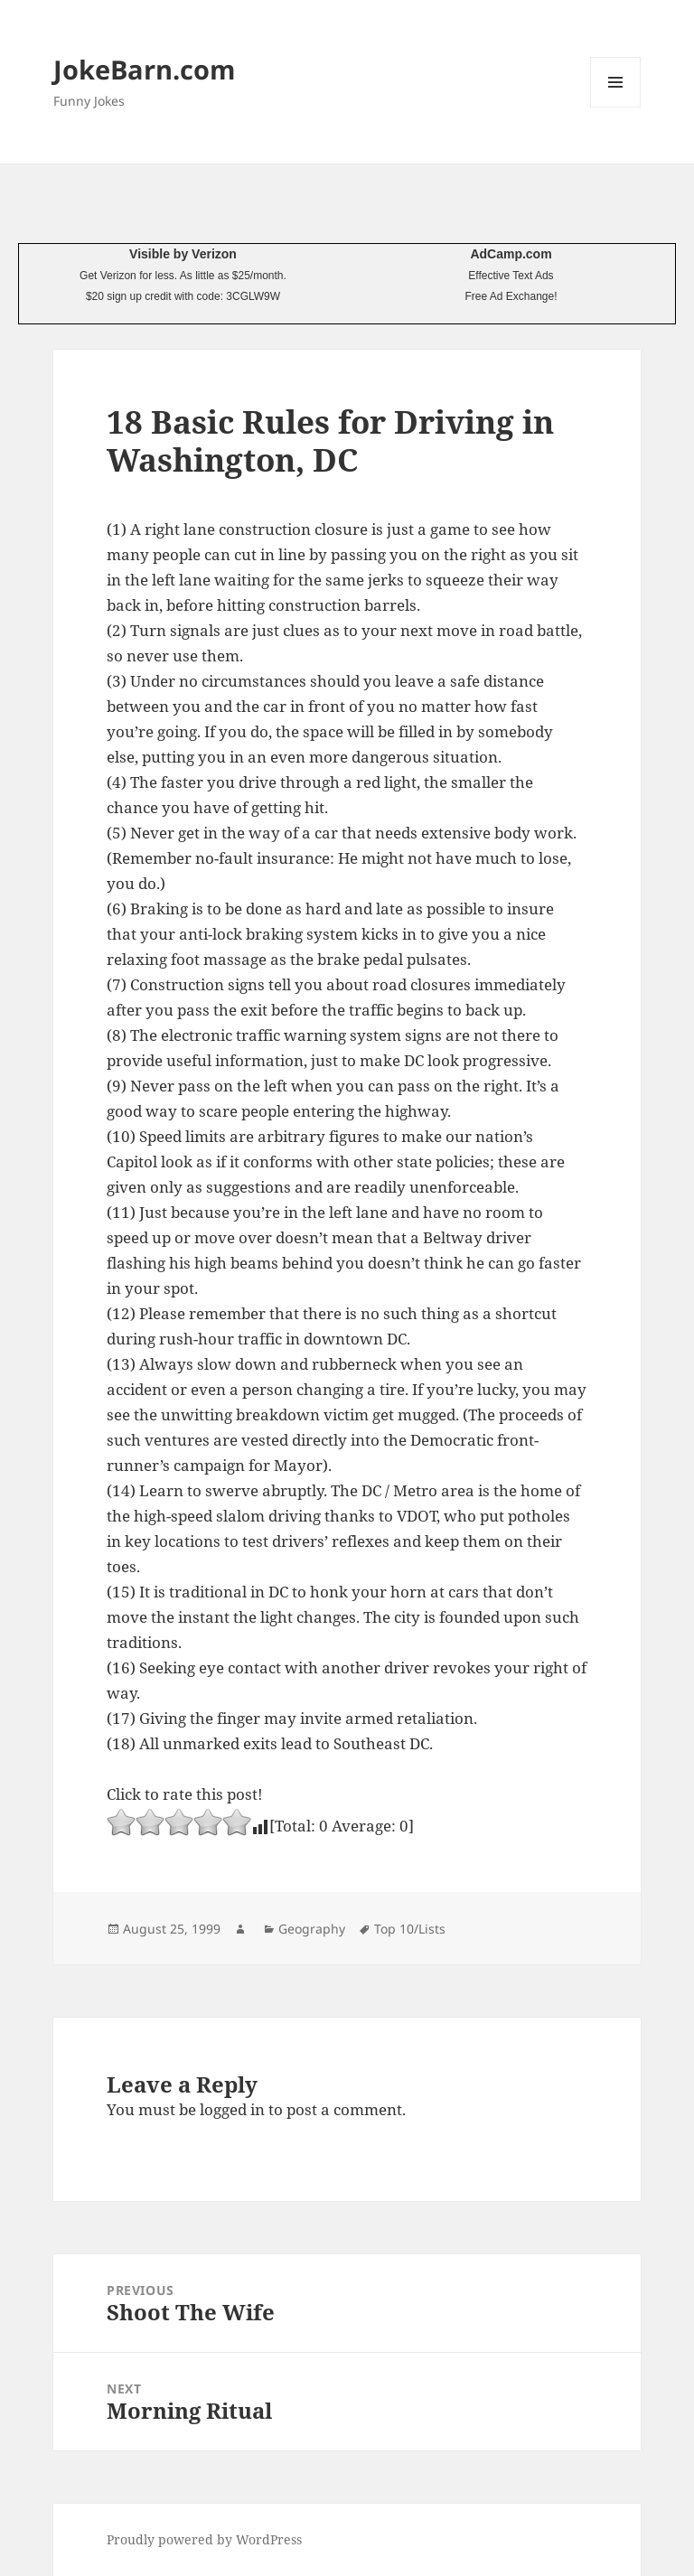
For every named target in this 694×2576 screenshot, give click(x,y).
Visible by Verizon (183, 254)
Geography (311, 1928)
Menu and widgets (616, 107)
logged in (232, 2109)
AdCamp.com (510, 254)
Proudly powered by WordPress (204, 2539)
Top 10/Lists (409, 1928)
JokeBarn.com (144, 69)
